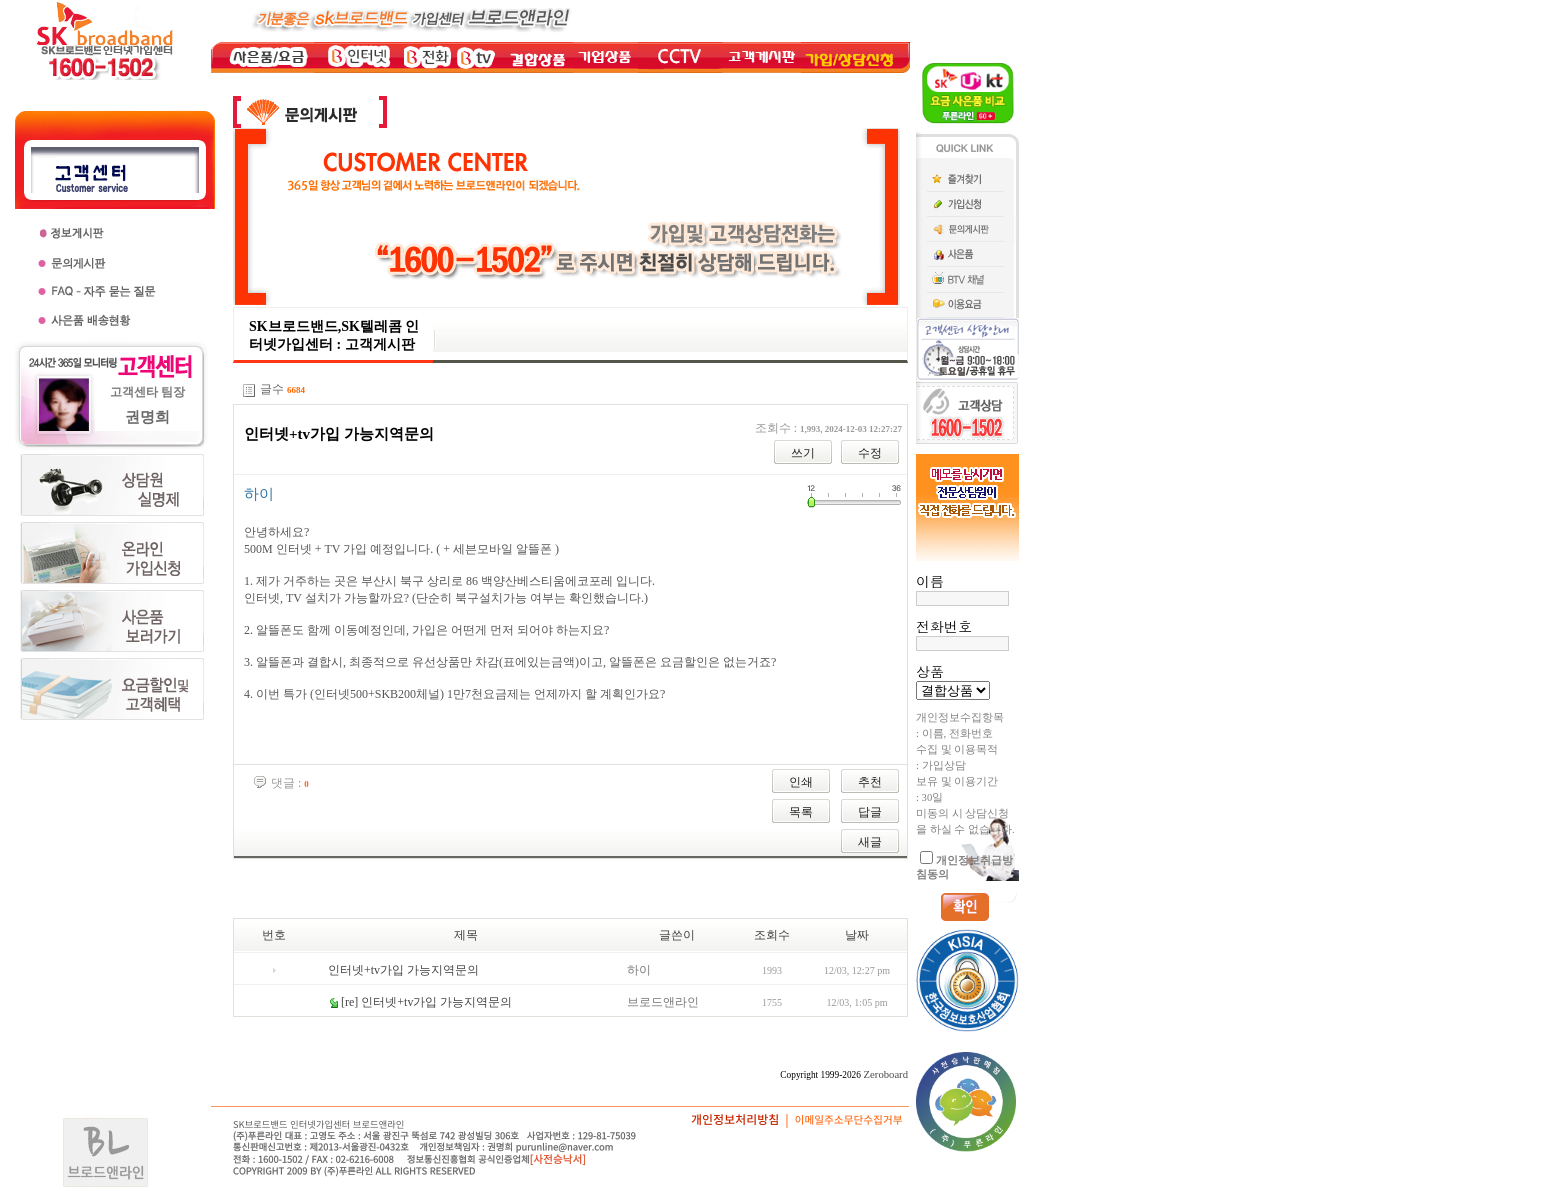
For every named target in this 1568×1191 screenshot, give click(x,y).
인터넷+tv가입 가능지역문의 (403, 970)
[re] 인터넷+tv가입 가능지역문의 (426, 1002)
